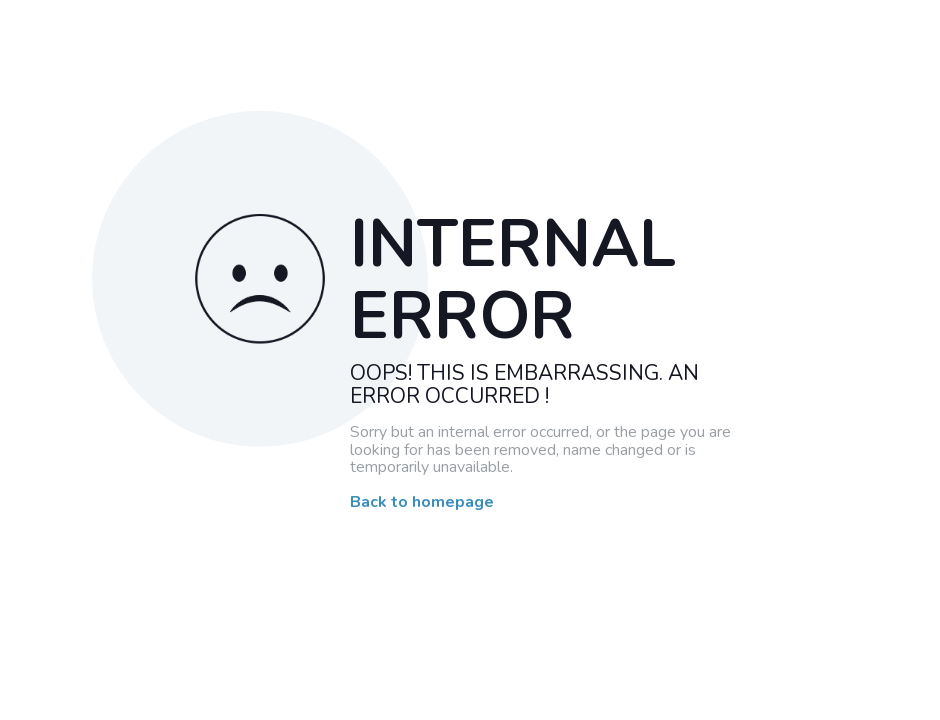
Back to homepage (422, 503)
